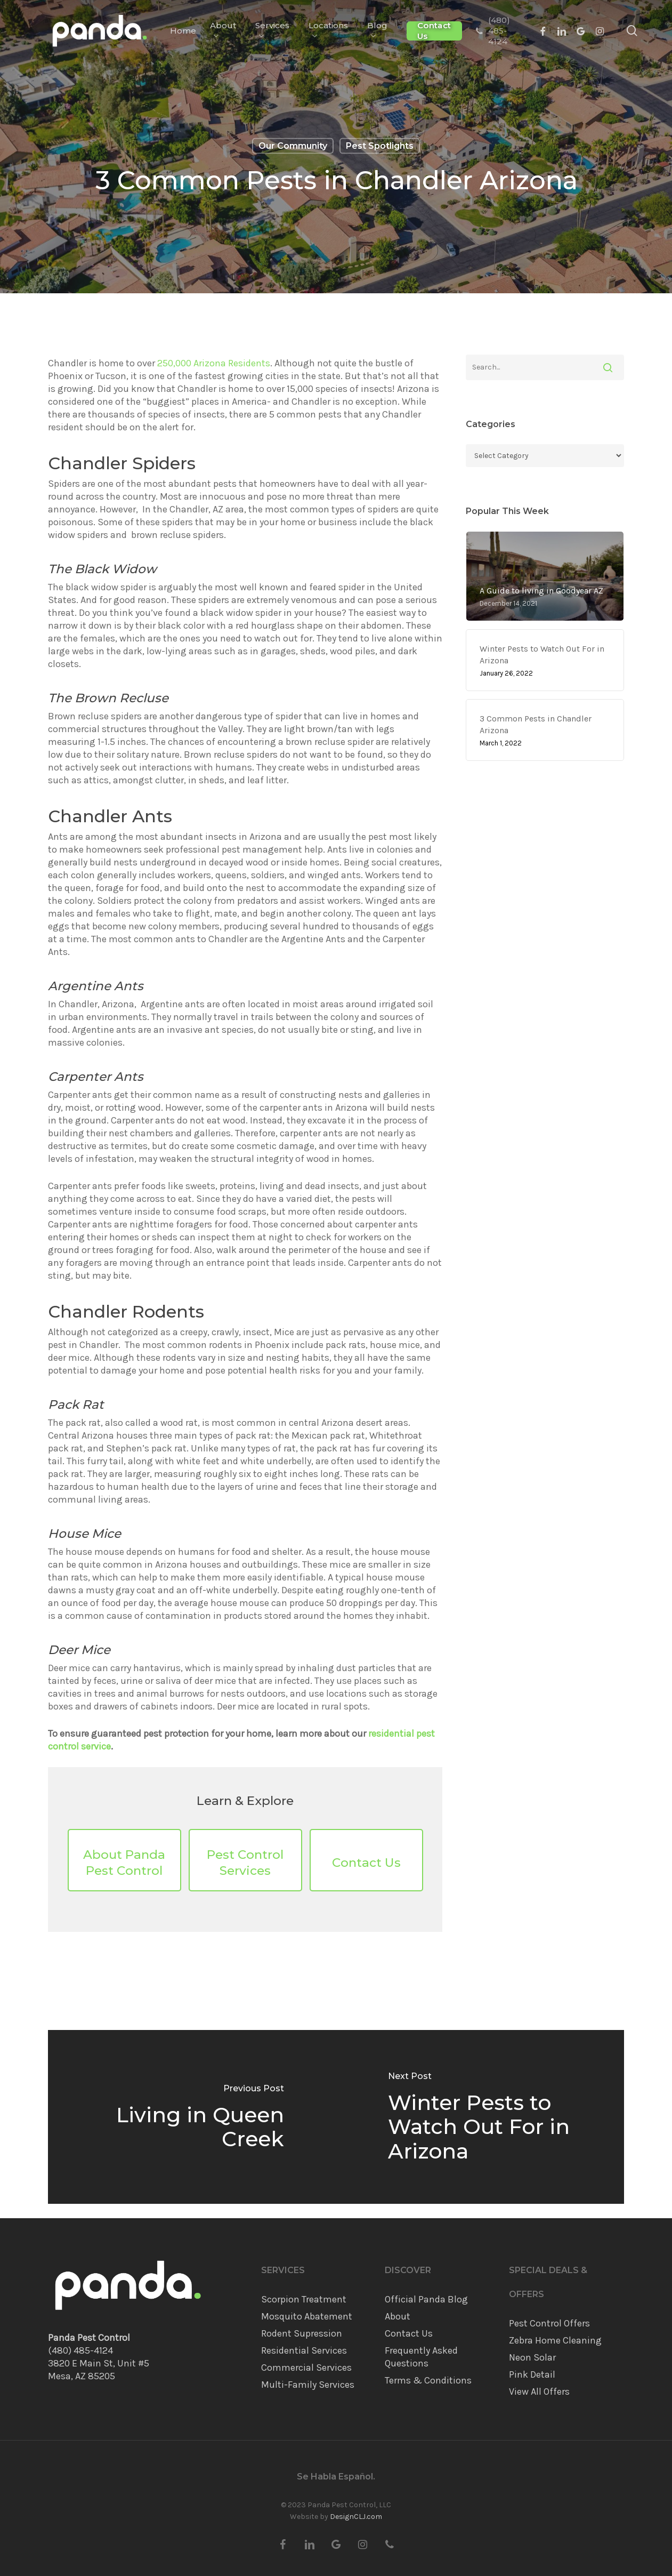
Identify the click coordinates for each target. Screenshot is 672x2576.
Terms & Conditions (428, 2380)
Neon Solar (532, 2357)
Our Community (292, 146)
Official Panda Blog (426, 2299)
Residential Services (304, 2350)
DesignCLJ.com (356, 2516)
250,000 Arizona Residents (212, 363)
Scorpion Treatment (303, 2299)
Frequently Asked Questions (421, 2357)
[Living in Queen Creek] (192, 2117)
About (397, 2316)
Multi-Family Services (307, 2384)
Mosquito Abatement (306, 2316)
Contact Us (409, 2333)
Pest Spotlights (380, 146)
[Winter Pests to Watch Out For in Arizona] (480, 2117)
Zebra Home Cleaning (555, 2340)
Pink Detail (532, 2374)
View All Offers (539, 2391)
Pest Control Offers (549, 2323)
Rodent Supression (301, 2333)
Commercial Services (306, 2367)
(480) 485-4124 (80, 2350)
